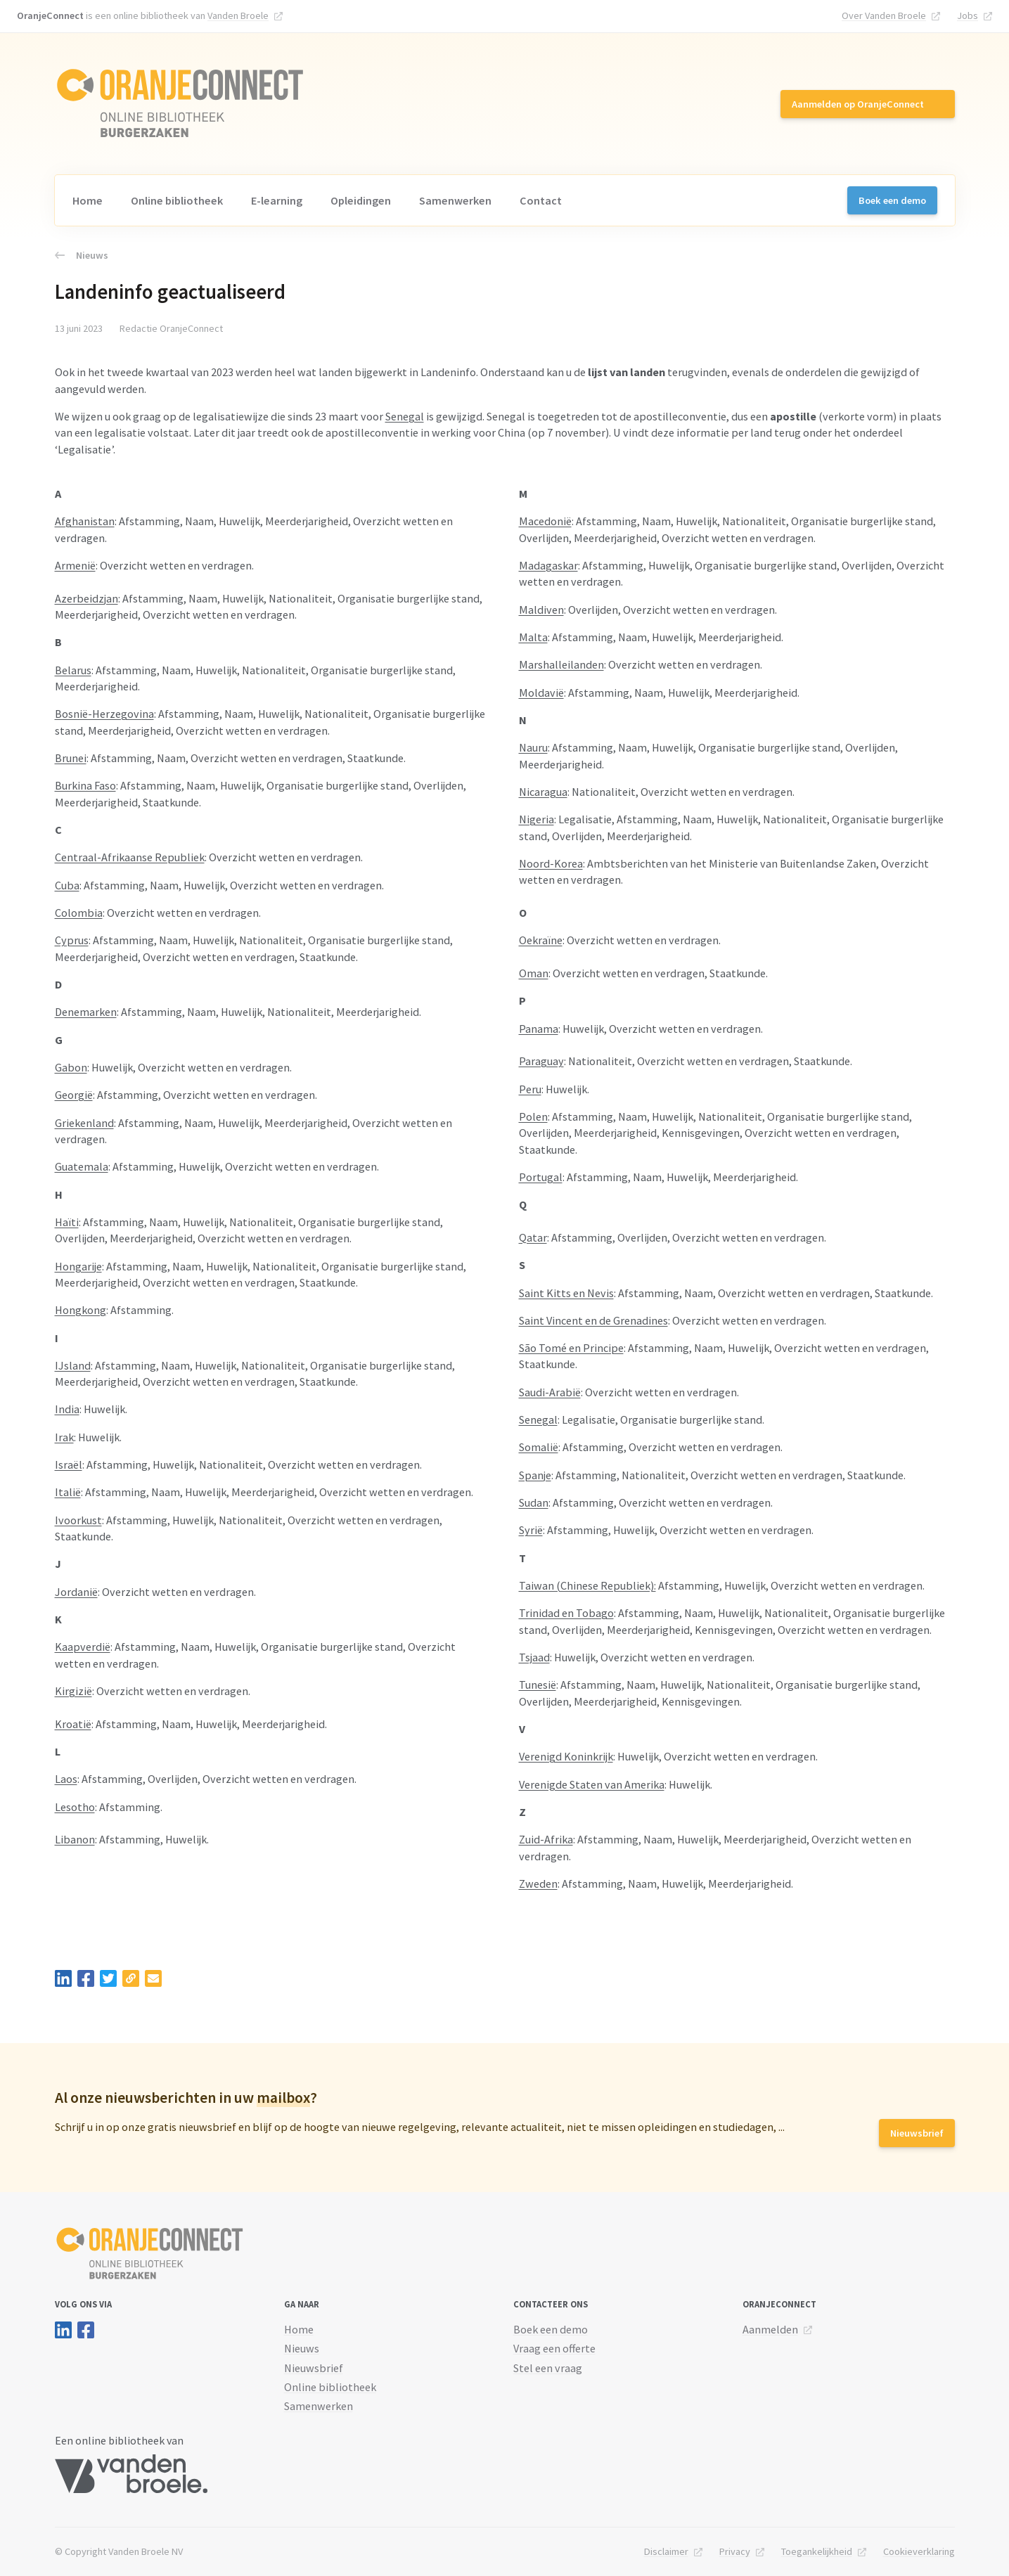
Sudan (533, 1502)
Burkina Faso (85, 785)
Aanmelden (770, 2329)
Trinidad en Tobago (566, 1613)
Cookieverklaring (919, 2551)
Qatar (533, 1237)
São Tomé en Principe (571, 1348)
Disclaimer (666, 2551)
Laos (66, 1779)
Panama (538, 1029)
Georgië (74, 1095)
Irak (64, 1437)
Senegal (404, 416)
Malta (533, 637)
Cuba (67, 885)
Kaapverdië (82, 1647)
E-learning (276, 200)
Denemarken (86, 1012)
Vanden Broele (238, 15)
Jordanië (76, 1592)
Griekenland (84, 1123)
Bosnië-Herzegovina (104, 714)
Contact (541, 200)
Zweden (538, 1883)
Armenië (75, 565)
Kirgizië (73, 1691)
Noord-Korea (551, 863)
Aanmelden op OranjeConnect (858, 104)
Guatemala (81, 1166)
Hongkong (80, 1310)
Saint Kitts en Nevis (566, 1293)
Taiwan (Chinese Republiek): (587, 1585)
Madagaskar (548, 565)
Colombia (79, 913)
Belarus (73, 670)
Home (87, 200)
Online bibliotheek (177, 200)
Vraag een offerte (554, 2348)
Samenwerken (455, 200)
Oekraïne (541, 940)
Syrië (531, 1530)
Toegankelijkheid (816, 2551)
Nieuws (81, 255)
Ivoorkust (78, 1520)
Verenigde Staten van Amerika (591, 1784)
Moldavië (541, 692)
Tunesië (537, 1684)
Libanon (75, 1839)
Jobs (967, 15)
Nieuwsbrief (917, 2133)
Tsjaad (534, 1657)
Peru (530, 1089)
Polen (533, 1116)
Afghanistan (85, 521)
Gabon (71, 1067)
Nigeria (536, 819)
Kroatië (73, 1724)
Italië (68, 1492)
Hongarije (78, 1266)
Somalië (538, 1447)
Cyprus (72, 940)
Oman (533, 973)
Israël (68, 1464)
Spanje (535, 1475)
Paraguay (541, 1061)
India (67, 1409)
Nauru (533, 747)
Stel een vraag (547, 2368)
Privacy (734, 2551)
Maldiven (541, 610)
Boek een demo (892, 200)
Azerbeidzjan (86, 598)
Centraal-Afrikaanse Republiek (130, 857)
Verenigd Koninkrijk (566, 1756)
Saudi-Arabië (550, 1392)
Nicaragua (543, 792)
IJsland (73, 1365)
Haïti (67, 1222)
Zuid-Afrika (546, 1839)
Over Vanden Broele (884, 15)
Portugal (541, 1177)
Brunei (70, 758)
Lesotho (75, 1807)
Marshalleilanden (561, 664)
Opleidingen (360, 200)
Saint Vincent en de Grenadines (593, 1320)
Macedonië (545, 521)
